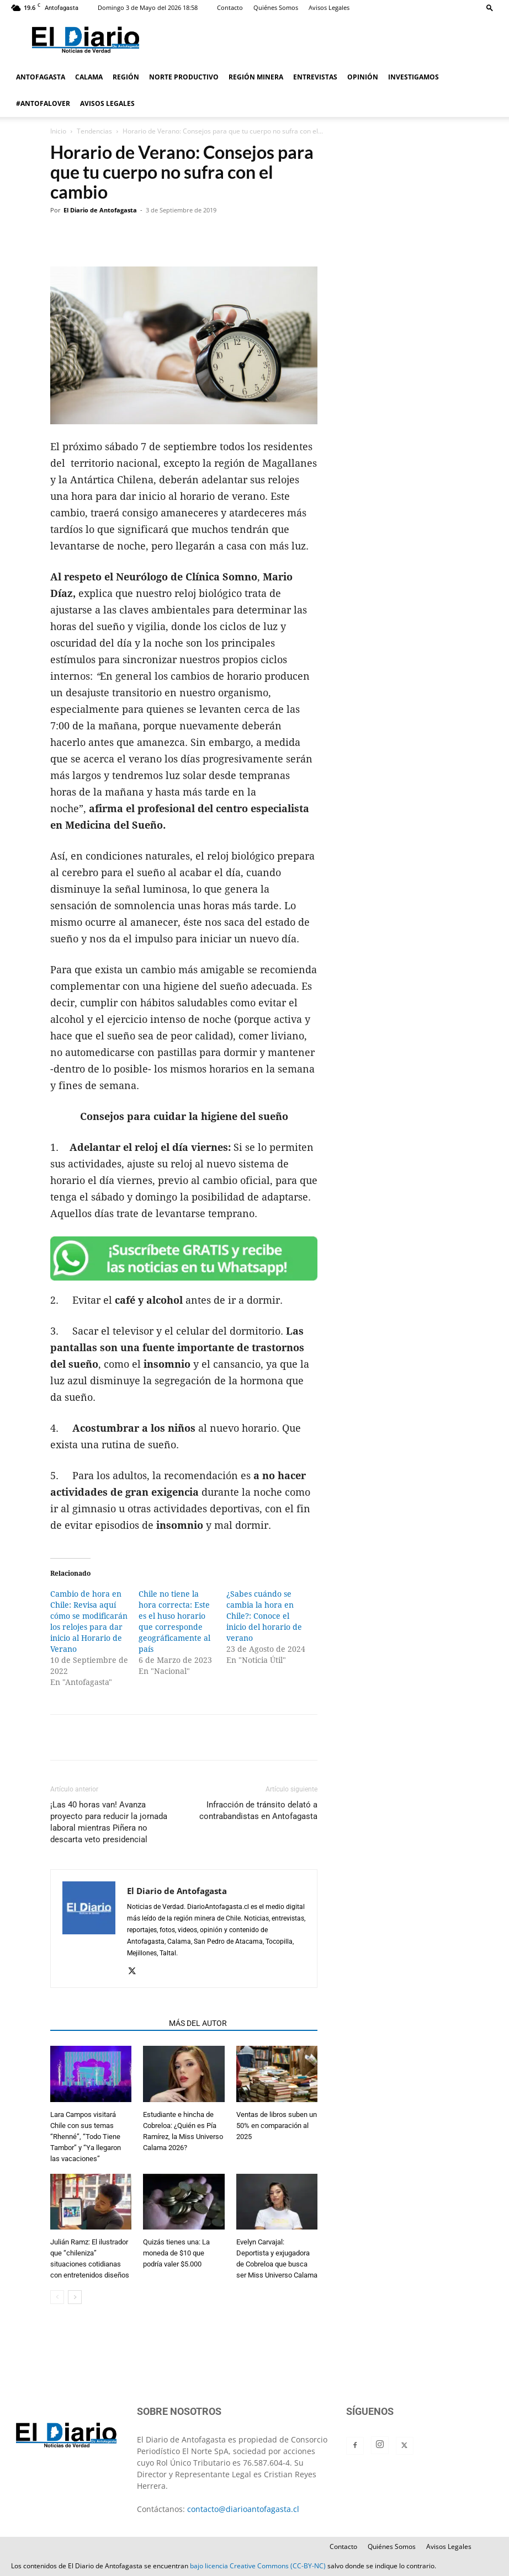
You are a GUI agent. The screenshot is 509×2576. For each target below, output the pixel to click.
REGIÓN (126, 77)
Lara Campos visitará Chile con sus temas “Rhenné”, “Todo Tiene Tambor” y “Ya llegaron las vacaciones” (85, 2136)
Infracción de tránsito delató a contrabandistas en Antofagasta (258, 1810)
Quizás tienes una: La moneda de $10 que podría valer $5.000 (176, 2253)
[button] (489, 7)
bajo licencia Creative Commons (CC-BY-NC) (258, 2565)
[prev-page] (57, 2297)
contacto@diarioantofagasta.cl (243, 2509)
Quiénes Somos (275, 7)
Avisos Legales (329, 7)
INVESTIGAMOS (413, 77)
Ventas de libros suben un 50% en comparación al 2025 (276, 2125)
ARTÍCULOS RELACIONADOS (106, 2023)
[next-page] (75, 2297)
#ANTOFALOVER (43, 103)
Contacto (230, 7)
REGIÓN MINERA (256, 77)
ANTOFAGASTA (40, 77)
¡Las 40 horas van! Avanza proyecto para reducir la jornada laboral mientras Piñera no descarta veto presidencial (108, 1822)
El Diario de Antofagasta (100, 210)
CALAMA (89, 77)
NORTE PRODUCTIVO (184, 77)
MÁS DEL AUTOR (198, 2023)
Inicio (58, 131)
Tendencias (94, 131)
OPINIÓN (362, 77)
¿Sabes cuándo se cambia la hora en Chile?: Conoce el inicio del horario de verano (264, 1616)
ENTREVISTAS (315, 77)
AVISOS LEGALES (107, 103)
